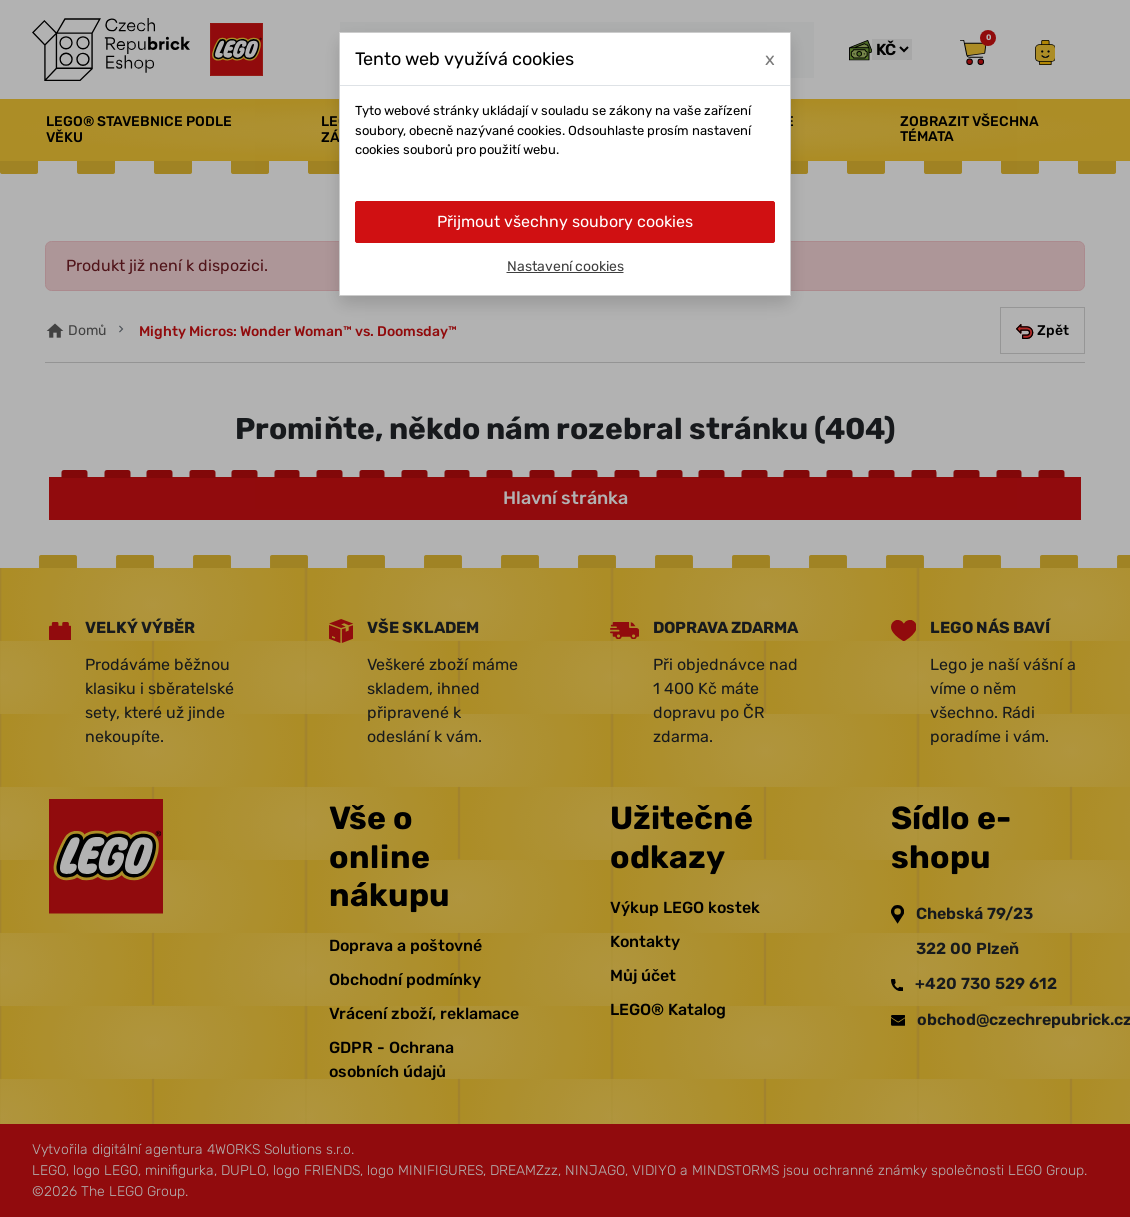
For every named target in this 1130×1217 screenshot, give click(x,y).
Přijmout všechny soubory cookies (565, 221)
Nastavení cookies (565, 266)
